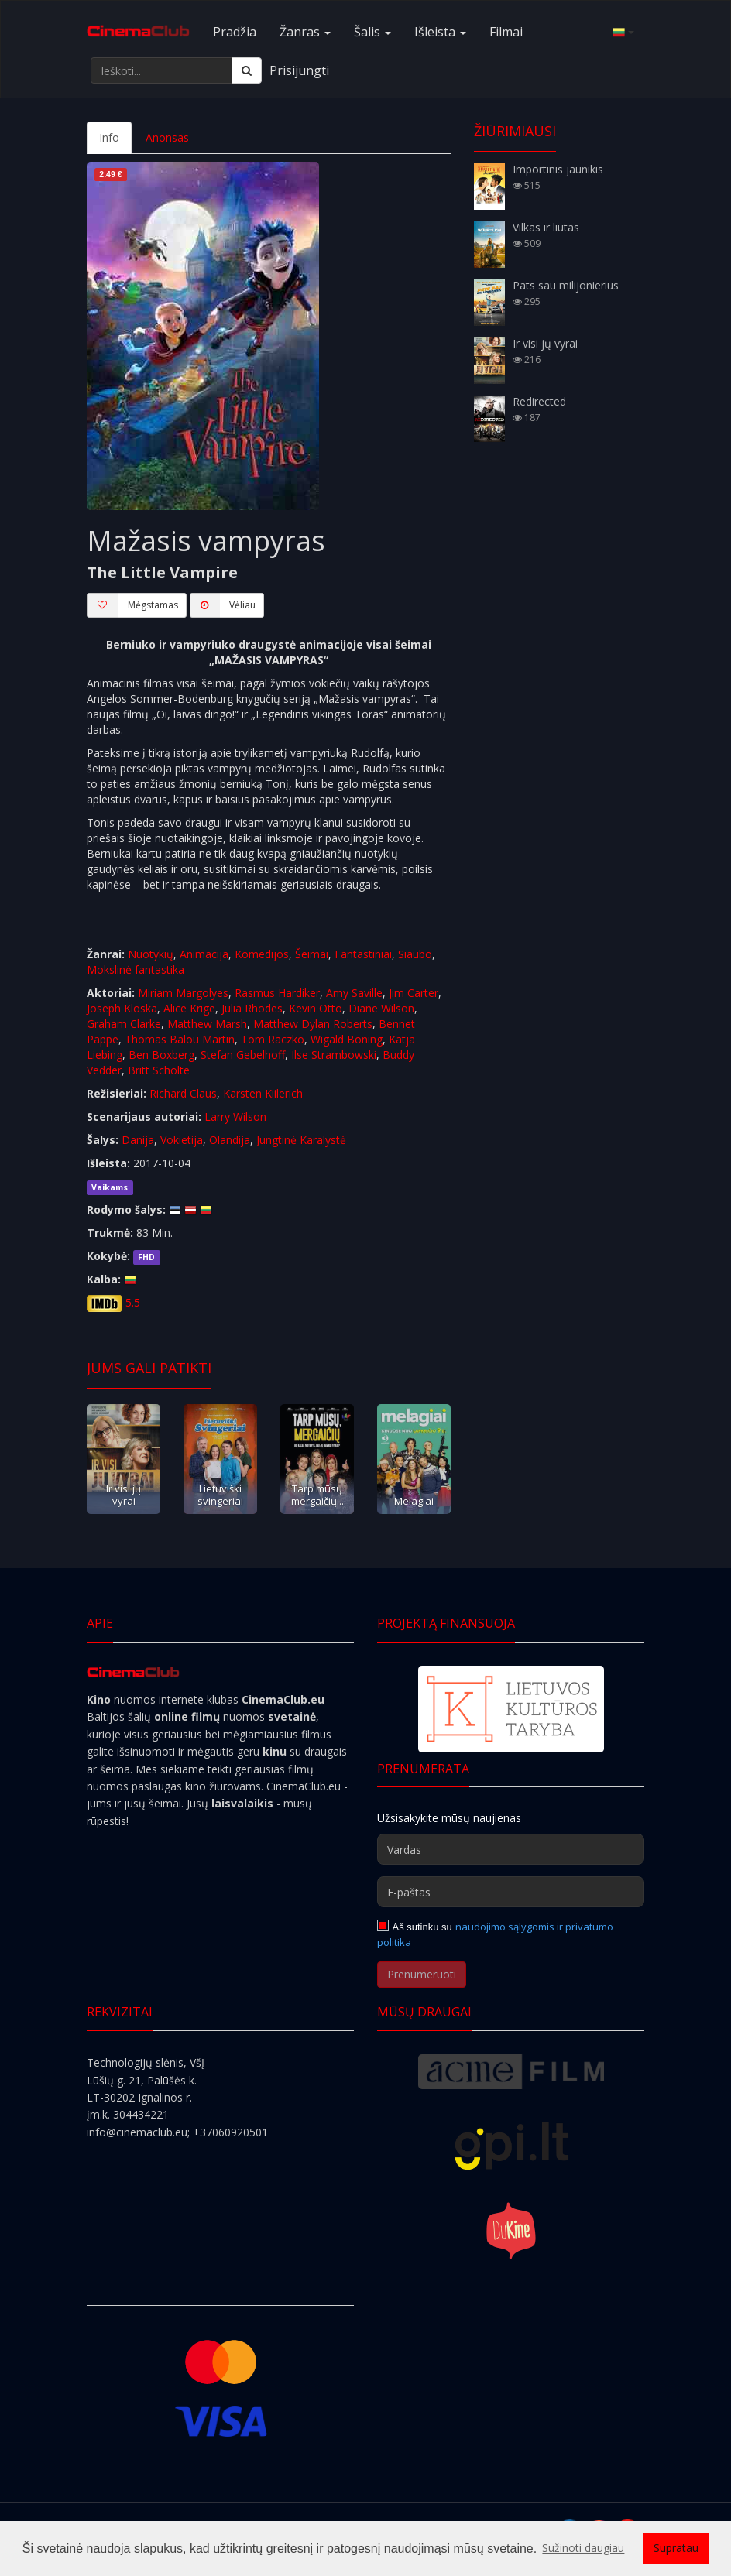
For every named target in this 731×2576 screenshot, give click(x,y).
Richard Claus (183, 1093)
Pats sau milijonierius (566, 285)
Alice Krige (189, 1008)
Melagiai (414, 1501)
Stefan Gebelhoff (243, 1054)
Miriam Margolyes (183, 992)
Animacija (204, 954)
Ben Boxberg (161, 1054)
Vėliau (223, 605)
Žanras (305, 31)
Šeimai (311, 954)
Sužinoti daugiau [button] (583, 2547)
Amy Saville (354, 992)
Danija (138, 1139)
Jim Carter (413, 992)
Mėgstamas (132, 605)
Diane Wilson (381, 1008)
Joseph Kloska (122, 1008)
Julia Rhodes (252, 1008)
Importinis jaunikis (558, 169)
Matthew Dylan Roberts (312, 1023)
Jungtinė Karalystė (301, 1139)
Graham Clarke (124, 1023)
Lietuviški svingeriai (220, 1494)
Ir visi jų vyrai (123, 1494)
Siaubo (415, 954)
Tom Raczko (272, 1039)
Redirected (539, 401)
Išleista (440, 31)
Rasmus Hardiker (277, 992)
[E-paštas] (510, 1891)
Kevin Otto (315, 1008)
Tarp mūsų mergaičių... (317, 1494)
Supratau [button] (676, 2547)
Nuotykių (150, 954)
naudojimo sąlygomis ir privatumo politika (495, 1934)
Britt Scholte (159, 1070)
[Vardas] (510, 1849)
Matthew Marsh (207, 1023)
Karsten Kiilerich (263, 1093)
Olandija (229, 1139)
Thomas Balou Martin (180, 1039)
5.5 (132, 1302)
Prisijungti (299, 70)
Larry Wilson (235, 1116)
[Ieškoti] (247, 70)
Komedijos (262, 954)
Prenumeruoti (421, 1974)
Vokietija (181, 1139)
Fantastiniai (363, 954)
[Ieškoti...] (161, 70)
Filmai (506, 31)
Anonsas (167, 137)
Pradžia (234, 31)
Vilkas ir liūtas (546, 227)
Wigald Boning (347, 1039)
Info (109, 137)
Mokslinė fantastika (135, 969)
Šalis (372, 31)
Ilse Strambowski (333, 1054)
